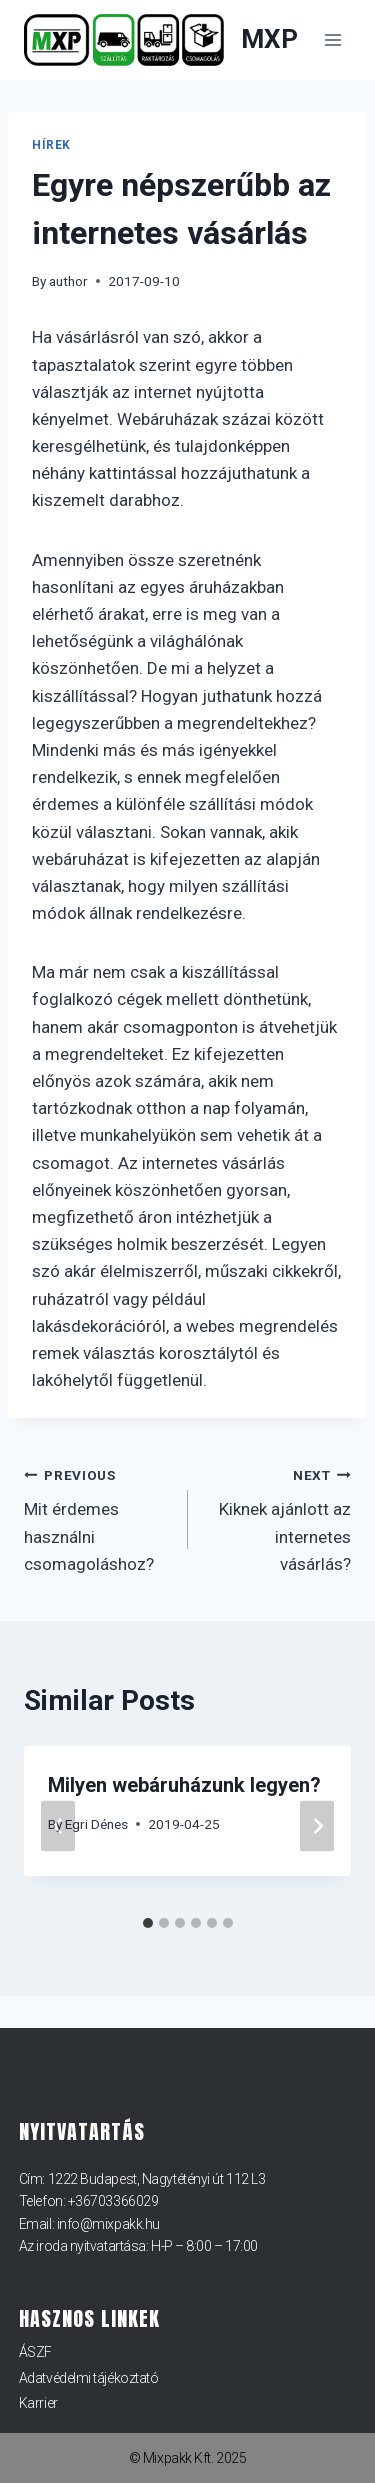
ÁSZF (35, 2352)
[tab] (148, 1923)
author (68, 281)
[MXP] (161, 40)
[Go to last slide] (58, 1826)
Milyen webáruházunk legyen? (184, 1785)
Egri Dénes (96, 1824)
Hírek (51, 145)
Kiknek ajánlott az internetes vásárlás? (278, 1517)
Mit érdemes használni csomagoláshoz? (97, 1517)
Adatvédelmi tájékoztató (89, 2378)
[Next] (317, 1826)
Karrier (38, 2403)
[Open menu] (332, 39)
